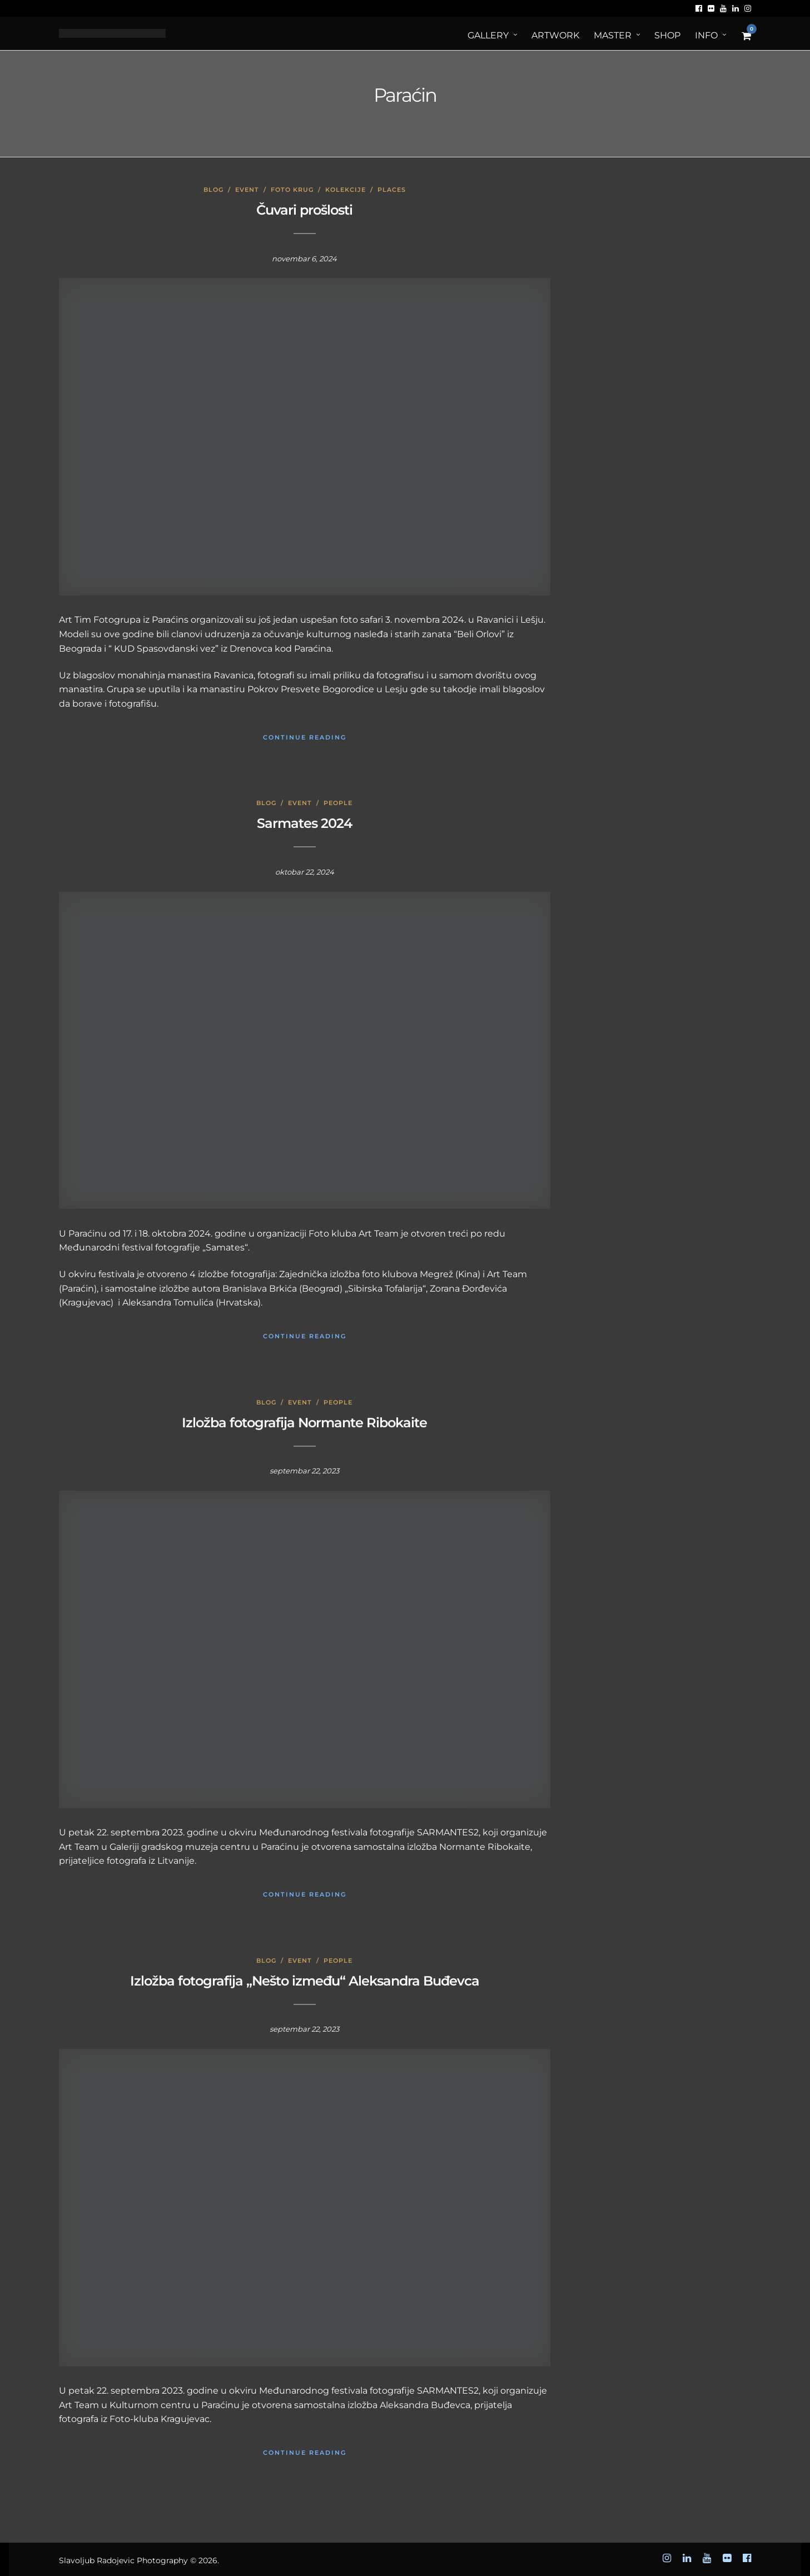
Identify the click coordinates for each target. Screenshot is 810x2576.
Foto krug (292, 189)
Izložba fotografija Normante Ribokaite (304, 1422)
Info (706, 35)
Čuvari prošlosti (304, 210)
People (338, 803)
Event (247, 189)
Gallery (488, 35)
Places (391, 189)
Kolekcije (345, 189)
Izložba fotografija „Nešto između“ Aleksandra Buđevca (304, 1981)
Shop (667, 35)
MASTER (613, 35)
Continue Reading (304, 737)
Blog (213, 189)
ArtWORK (555, 35)
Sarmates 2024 (304, 823)
